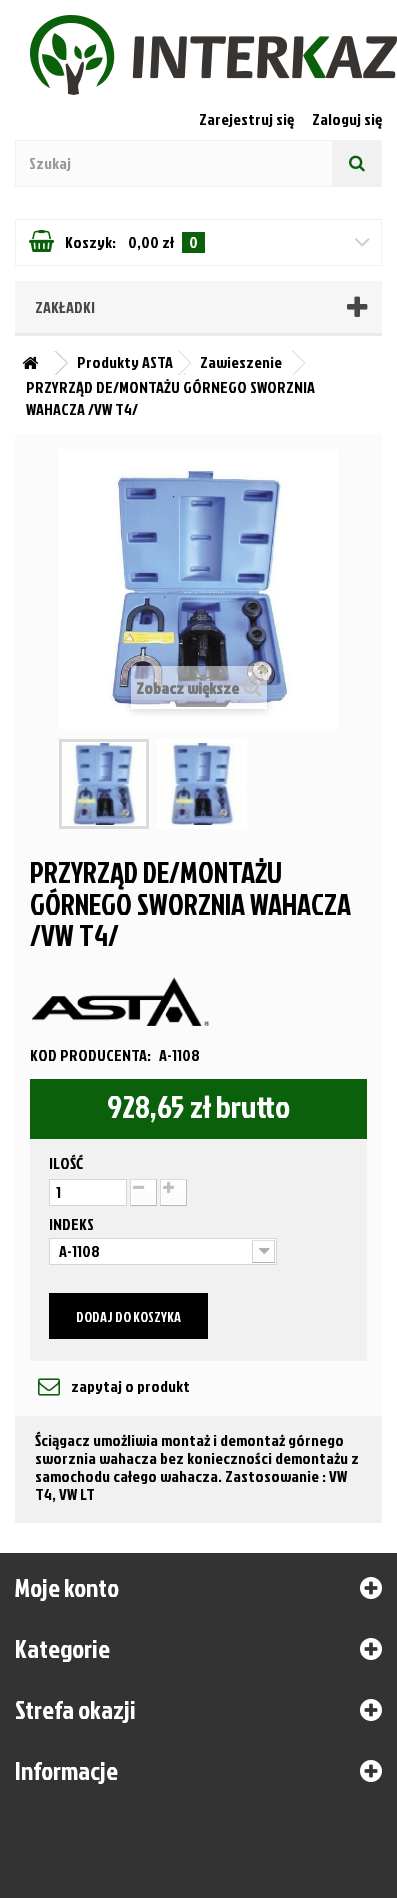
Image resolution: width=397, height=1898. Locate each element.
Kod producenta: (90, 1055)
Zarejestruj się (248, 119)
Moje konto (67, 1587)
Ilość (66, 1163)
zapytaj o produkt (129, 1386)
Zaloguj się (347, 119)
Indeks (73, 1224)
